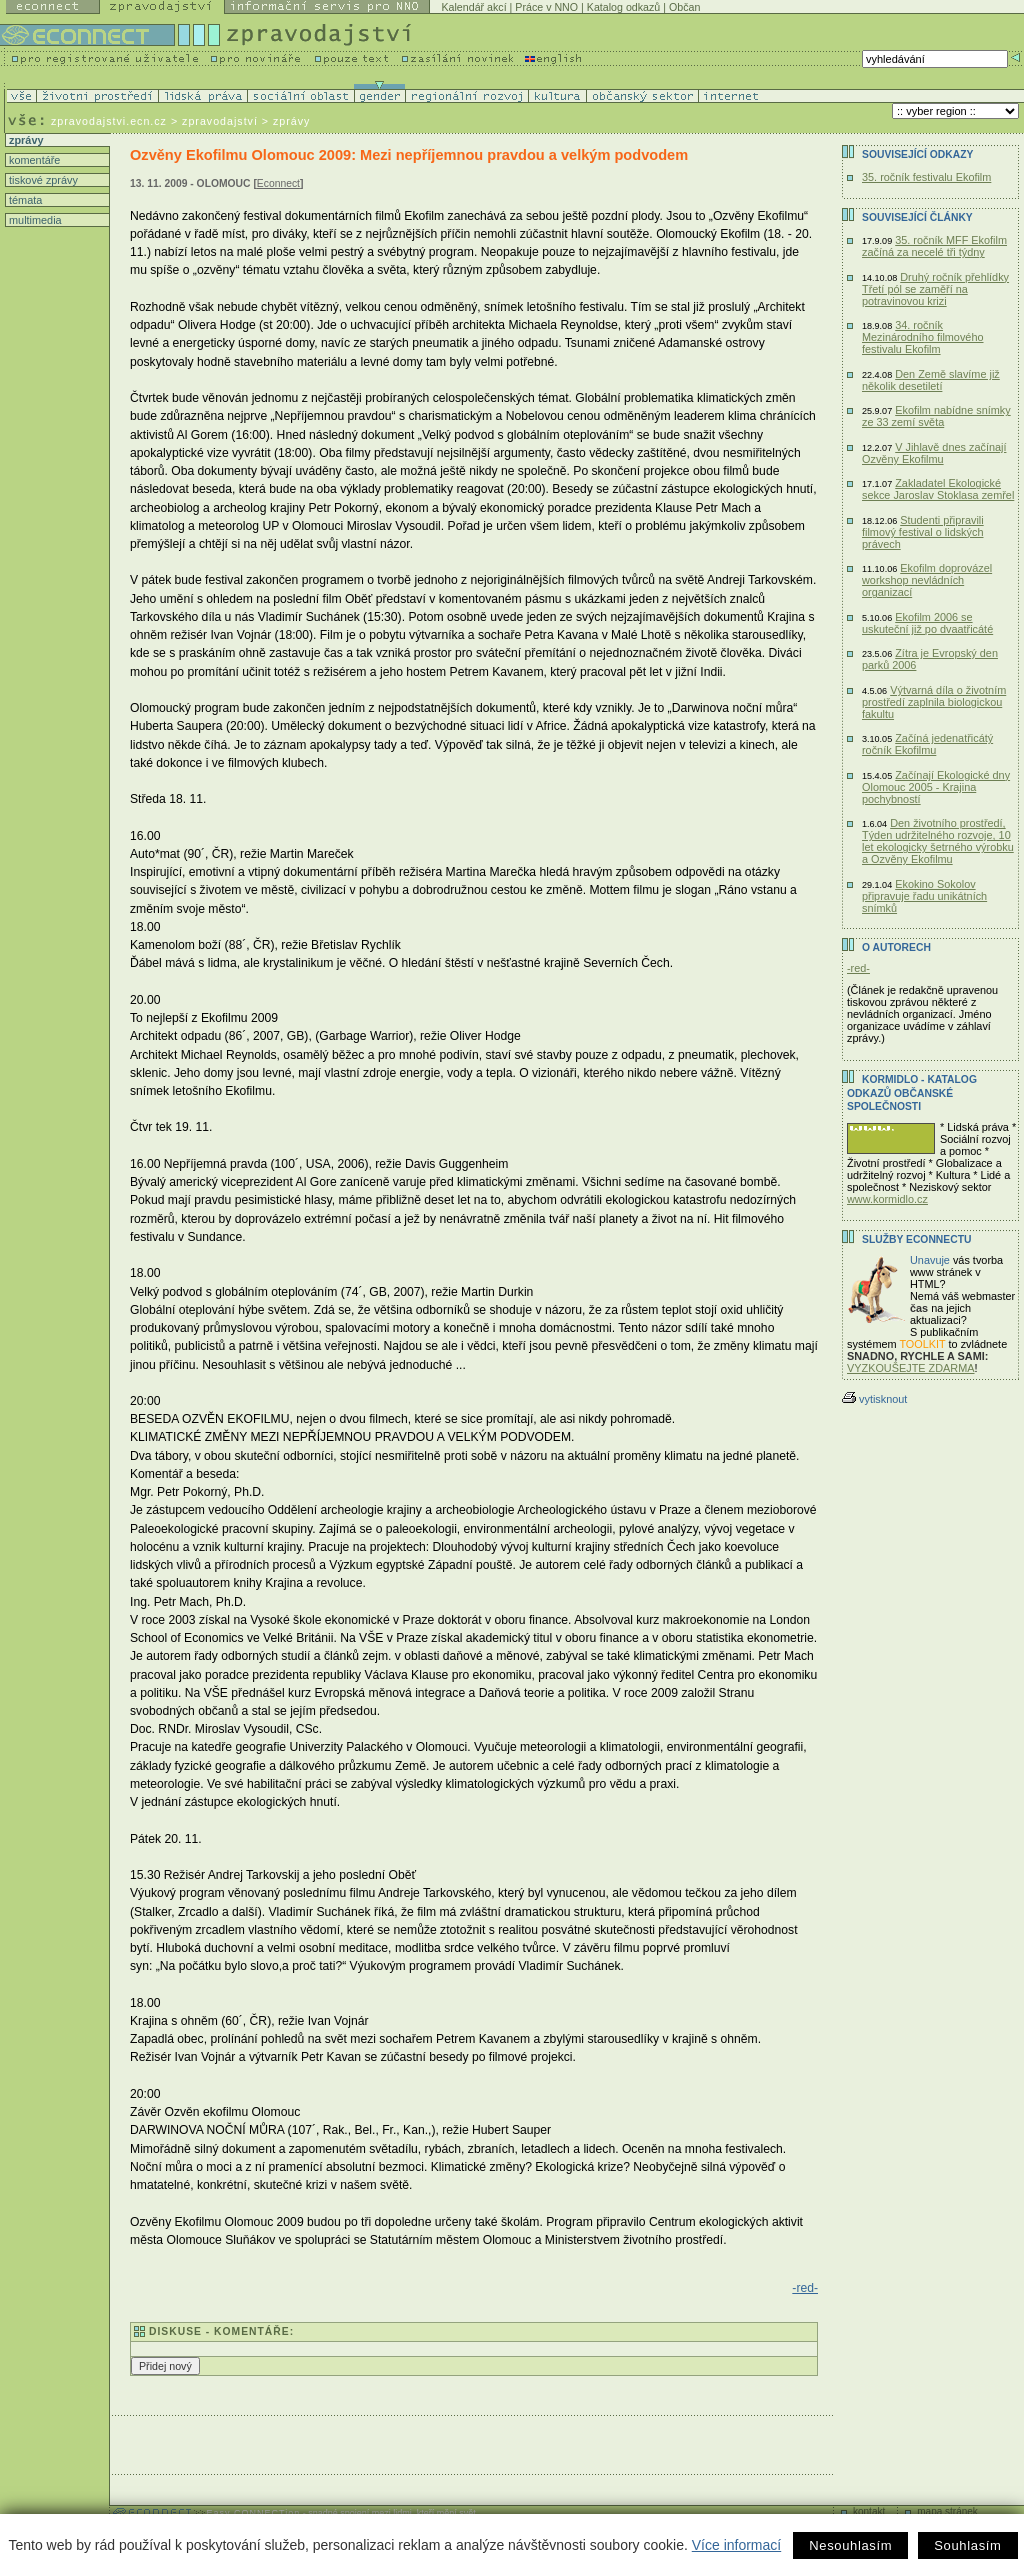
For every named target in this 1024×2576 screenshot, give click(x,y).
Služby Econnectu (916, 1239)
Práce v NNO (546, 7)
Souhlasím (967, 2545)
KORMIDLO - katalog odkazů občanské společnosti (912, 1093)
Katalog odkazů (623, 7)
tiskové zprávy (42, 180)
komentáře (33, 160)
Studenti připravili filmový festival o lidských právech (923, 532)
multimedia (34, 220)
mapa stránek (947, 2511)
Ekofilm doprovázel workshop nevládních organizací (927, 580)
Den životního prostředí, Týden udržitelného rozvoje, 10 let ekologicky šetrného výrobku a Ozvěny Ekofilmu (938, 841)
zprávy (24, 140)
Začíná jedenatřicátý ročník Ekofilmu (927, 744)
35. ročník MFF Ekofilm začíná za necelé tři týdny (934, 246)
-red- (805, 2288)
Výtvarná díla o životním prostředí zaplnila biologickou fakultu (934, 702)
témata (24, 200)
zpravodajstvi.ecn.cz (109, 121)
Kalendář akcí (473, 7)
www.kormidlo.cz (887, 1199)
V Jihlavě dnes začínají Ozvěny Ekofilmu (934, 453)
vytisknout (874, 1399)
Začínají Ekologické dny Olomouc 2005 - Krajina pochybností (936, 787)
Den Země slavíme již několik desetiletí (931, 380)
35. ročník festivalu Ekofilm (926, 177)
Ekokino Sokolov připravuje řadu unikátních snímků (924, 896)
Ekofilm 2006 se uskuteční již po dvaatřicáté (927, 623)
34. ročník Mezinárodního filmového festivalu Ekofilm (923, 337)
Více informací (736, 2545)
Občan (684, 7)
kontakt (869, 2511)
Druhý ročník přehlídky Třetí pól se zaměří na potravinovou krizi (935, 289)
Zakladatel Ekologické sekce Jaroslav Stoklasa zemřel (938, 489)
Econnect (278, 183)
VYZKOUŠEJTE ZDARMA (911, 1368)
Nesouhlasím (850, 2545)
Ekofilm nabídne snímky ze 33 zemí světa (936, 416)
